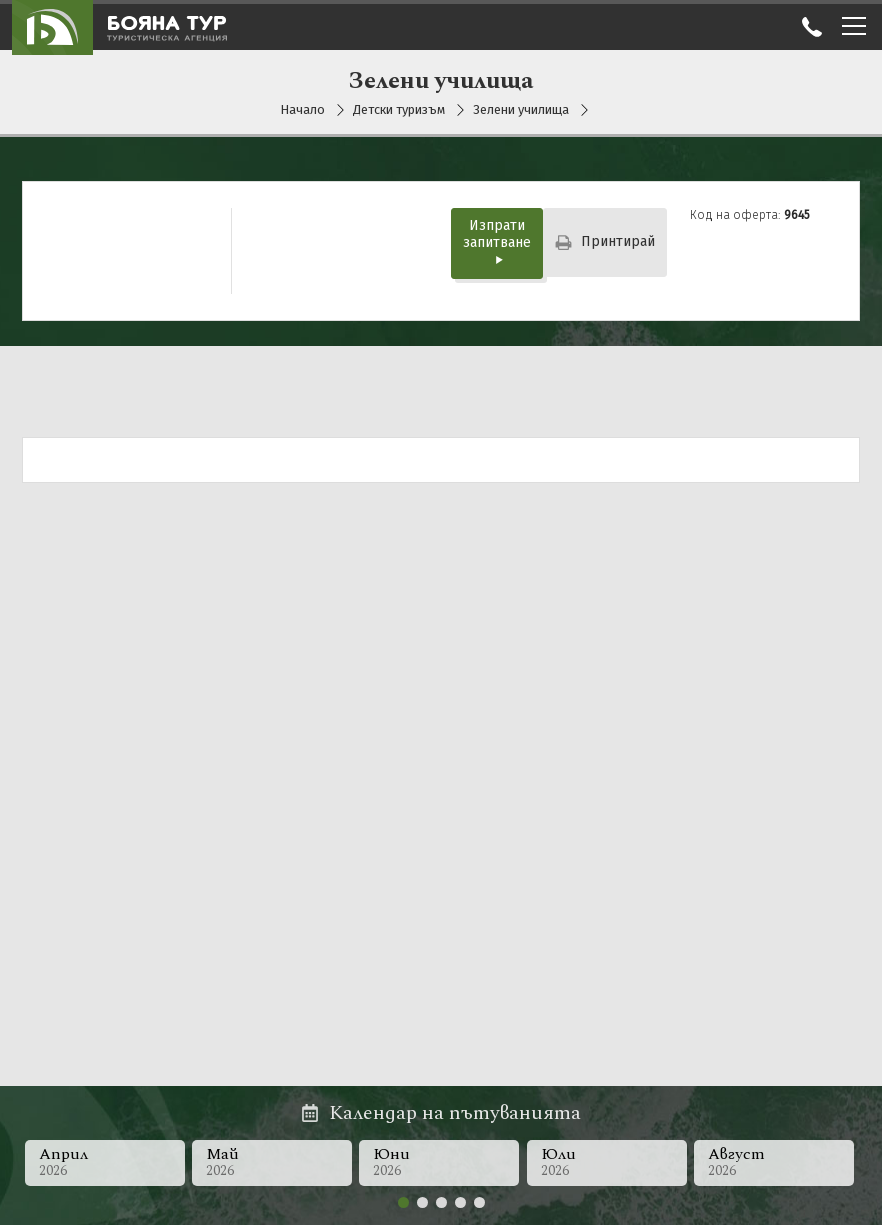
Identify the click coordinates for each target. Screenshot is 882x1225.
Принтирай (605, 241)
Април (104, 1161)
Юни (441, 1161)
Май (272, 1161)
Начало (302, 109)
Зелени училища (522, 109)
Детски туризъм (399, 109)
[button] (403, 1202)
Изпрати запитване (497, 240)
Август (778, 1161)
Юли (609, 1161)
